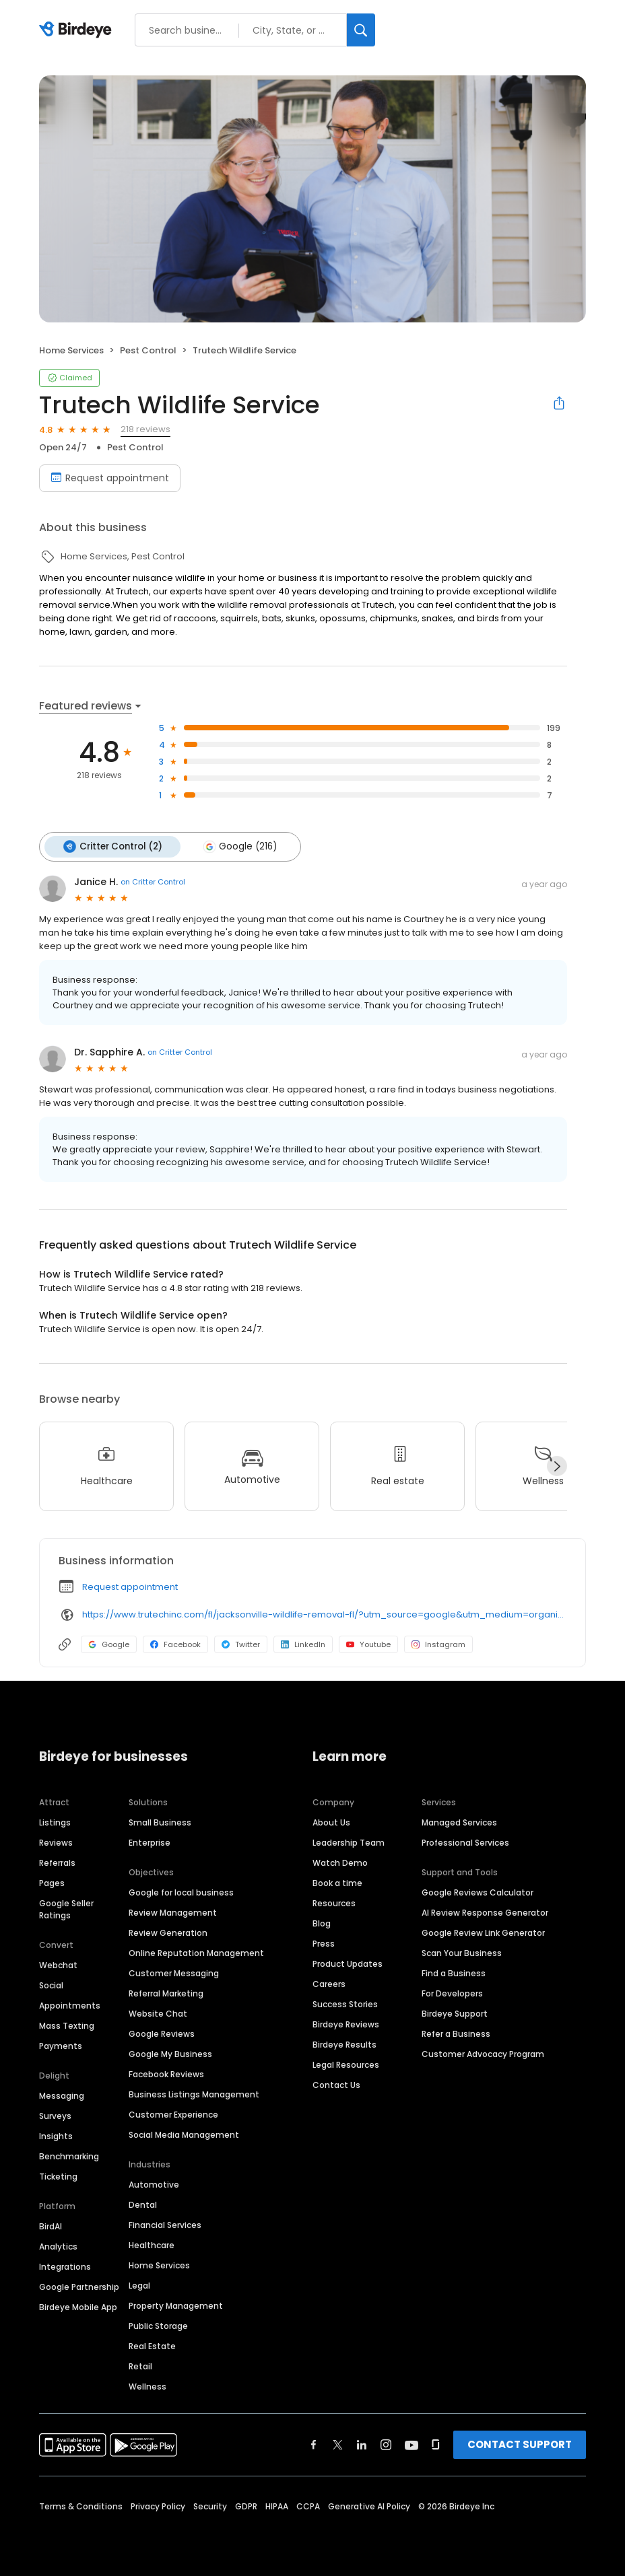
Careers (329, 1982)
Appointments (69, 2004)
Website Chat (158, 2012)
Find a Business (454, 1972)
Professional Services (465, 1841)
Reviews (56, 1841)
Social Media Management (184, 2133)
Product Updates (347, 1962)
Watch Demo (340, 1861)
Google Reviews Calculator (477, 1891)
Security (210, 2505)
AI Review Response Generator (485, 1911)
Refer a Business (456, 2032)
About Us (331, 1821)
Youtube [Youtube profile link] (368, 1643)
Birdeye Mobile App (78, 2305)
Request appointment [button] (130, 1585)
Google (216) (237, 846)
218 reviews (145, 429)
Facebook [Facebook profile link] (175, 1643)
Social (51, 1984)
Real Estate (152, 2345)
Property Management (176, 2304)
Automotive (154, 2183)
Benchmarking (69, 2155)
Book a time (337, 1881)
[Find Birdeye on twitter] (338, 2443)
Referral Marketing (166, 1992)
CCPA (308, 2505)
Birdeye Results (344, 2043)
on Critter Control (153, 881)
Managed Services (459, 1821)
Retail (140, 2365)
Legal (139, 2284)
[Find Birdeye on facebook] (313, 2443)
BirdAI (50, 2225)
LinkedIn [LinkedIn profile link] (303, 1643)
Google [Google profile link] (108, 1643)
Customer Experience (173, 2113)
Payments (60, 2044)
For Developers (452, 1992)
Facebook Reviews (166, 2073)
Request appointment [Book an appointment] (110, 478)
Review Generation (168, 1931)
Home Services (159, 2264)
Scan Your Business (462, 1951)
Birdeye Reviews (345, 2023)
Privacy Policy (158, 2505)
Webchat (58, 1964)
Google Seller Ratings (66, 1908)
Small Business (160, 1821)
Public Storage (158, 2324)
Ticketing (58, 2175)
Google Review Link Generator (483, 1931)
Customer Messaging (174, 1972)
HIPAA (276, 2505)
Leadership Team (348, 1841)
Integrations (65, 2265)
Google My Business (170, 2052)
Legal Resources (345, 2063)
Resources (334, 1902)
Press (323, 1942)
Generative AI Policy (369, 2505)
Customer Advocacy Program (483, 2052)
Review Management (173, 1911)
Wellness (147, 2385)
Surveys (55, 2114)
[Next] (557, 1465)
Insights (56, 2134)
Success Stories (345, 2003)
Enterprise (149, 1841)
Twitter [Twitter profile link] (241, 1643)
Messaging (61, 2094)
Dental (143, 2203)
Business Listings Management (194, 2093)
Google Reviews (162, 2032)
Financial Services (165, 2223)
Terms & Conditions (81, 2505)
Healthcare (151, 2244)
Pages (52, 1881)
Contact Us (336, 2083)
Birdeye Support (455, 2012)
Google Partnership (79, 2285)
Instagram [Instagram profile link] (438, 1643)
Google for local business (181, 1891)
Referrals (57, 1861)
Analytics (58, 2245)
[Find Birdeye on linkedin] (361, 2443)
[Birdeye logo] (78, 30)
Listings (55, 1821)
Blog (321, 1922)
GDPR (246, 2505)
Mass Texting (66, 2024)
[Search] (361, 29)
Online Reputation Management (196, 1951)
